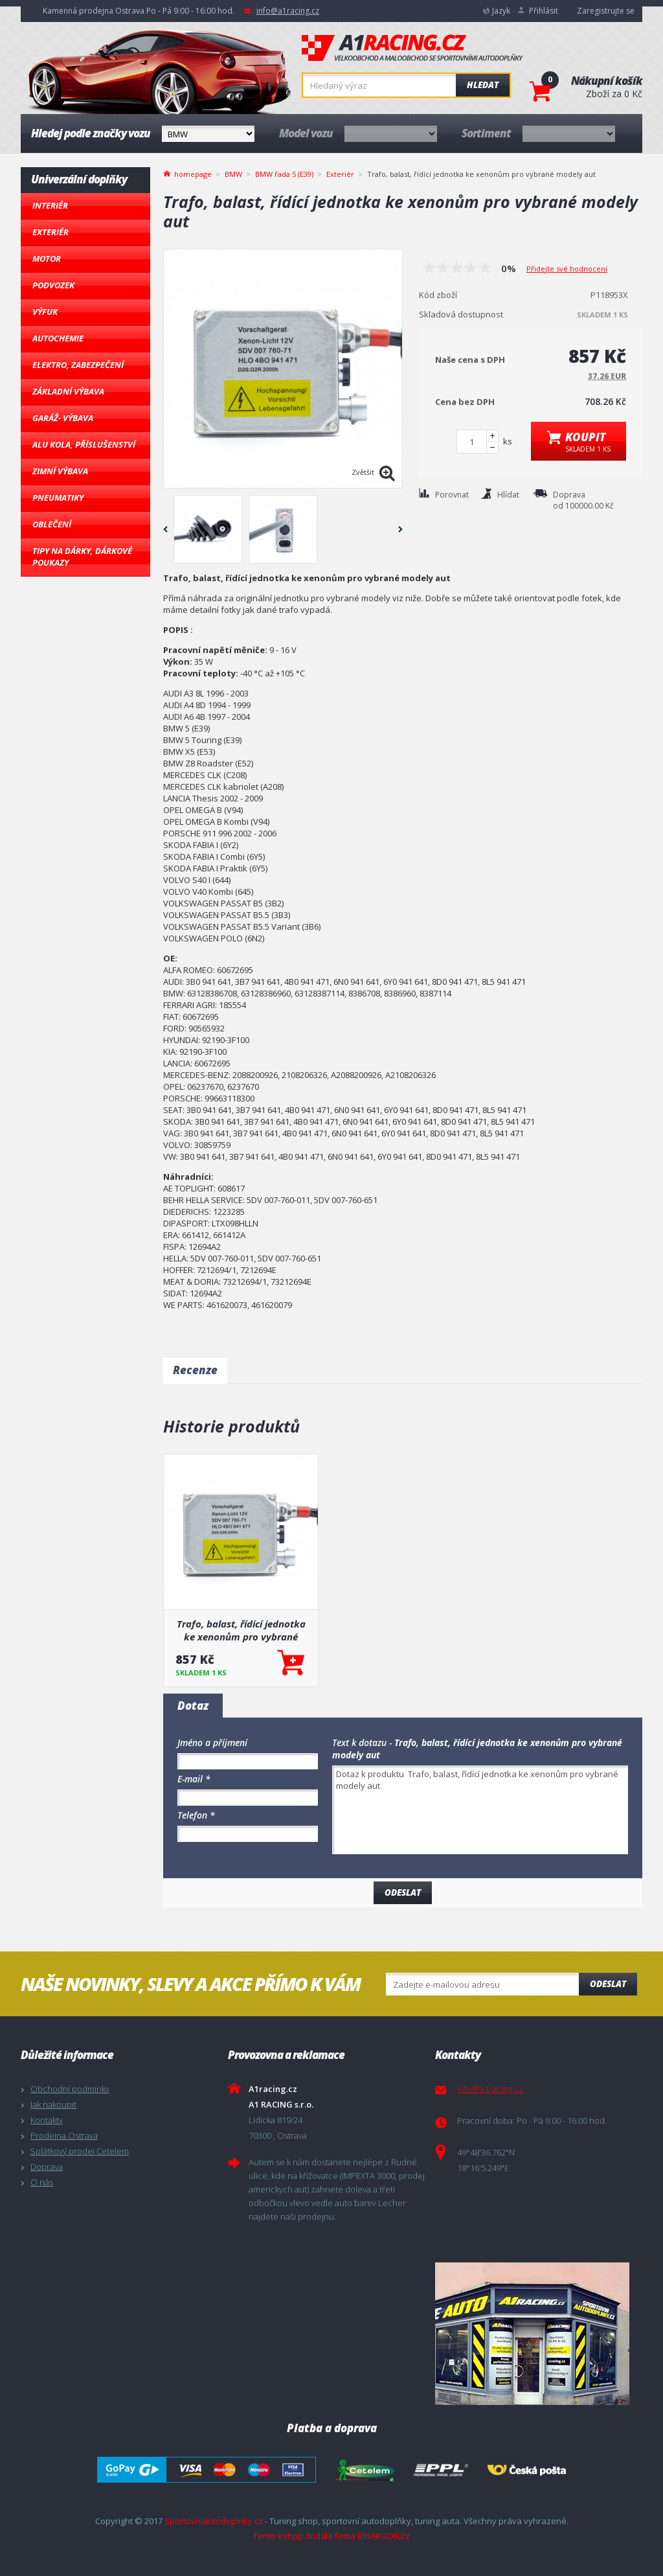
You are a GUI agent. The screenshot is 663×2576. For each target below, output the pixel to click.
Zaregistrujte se (606, 10)
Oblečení (51, 524)
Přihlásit (543, 10)
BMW (233, 174)
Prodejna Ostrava (64, 2135)
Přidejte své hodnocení (566, 268)
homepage (193, 173)
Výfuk (45, 311)
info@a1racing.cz (287, 10)
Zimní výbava (60, 471)
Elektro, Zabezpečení (78, 365)
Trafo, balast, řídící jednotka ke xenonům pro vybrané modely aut (241, 1630)
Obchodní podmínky (69, 2089)
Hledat (483, 85)
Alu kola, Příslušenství (83, 444)
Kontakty (46, 2120)
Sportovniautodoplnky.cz (213, 2521)
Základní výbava (68, 391)
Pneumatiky (58, 497)
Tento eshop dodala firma (304, 2536)
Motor (46, 258)
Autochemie (58, 338)
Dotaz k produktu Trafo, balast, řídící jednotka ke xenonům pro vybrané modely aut (480, 1809)
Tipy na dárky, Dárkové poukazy (82, 556)
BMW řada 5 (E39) (284, 174)
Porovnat (452, 494)
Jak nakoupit (53, 2104)
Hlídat (508, 494)
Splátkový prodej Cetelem (79, 2151)
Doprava (46, 2166)
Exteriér (50, 232)
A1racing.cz (412, 48)
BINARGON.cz (383, 2536)
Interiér (50, 205)
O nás (41, 2182)
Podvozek (53, 285)
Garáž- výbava (62, 418)
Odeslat (608, 1984)
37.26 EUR (607, 376)
